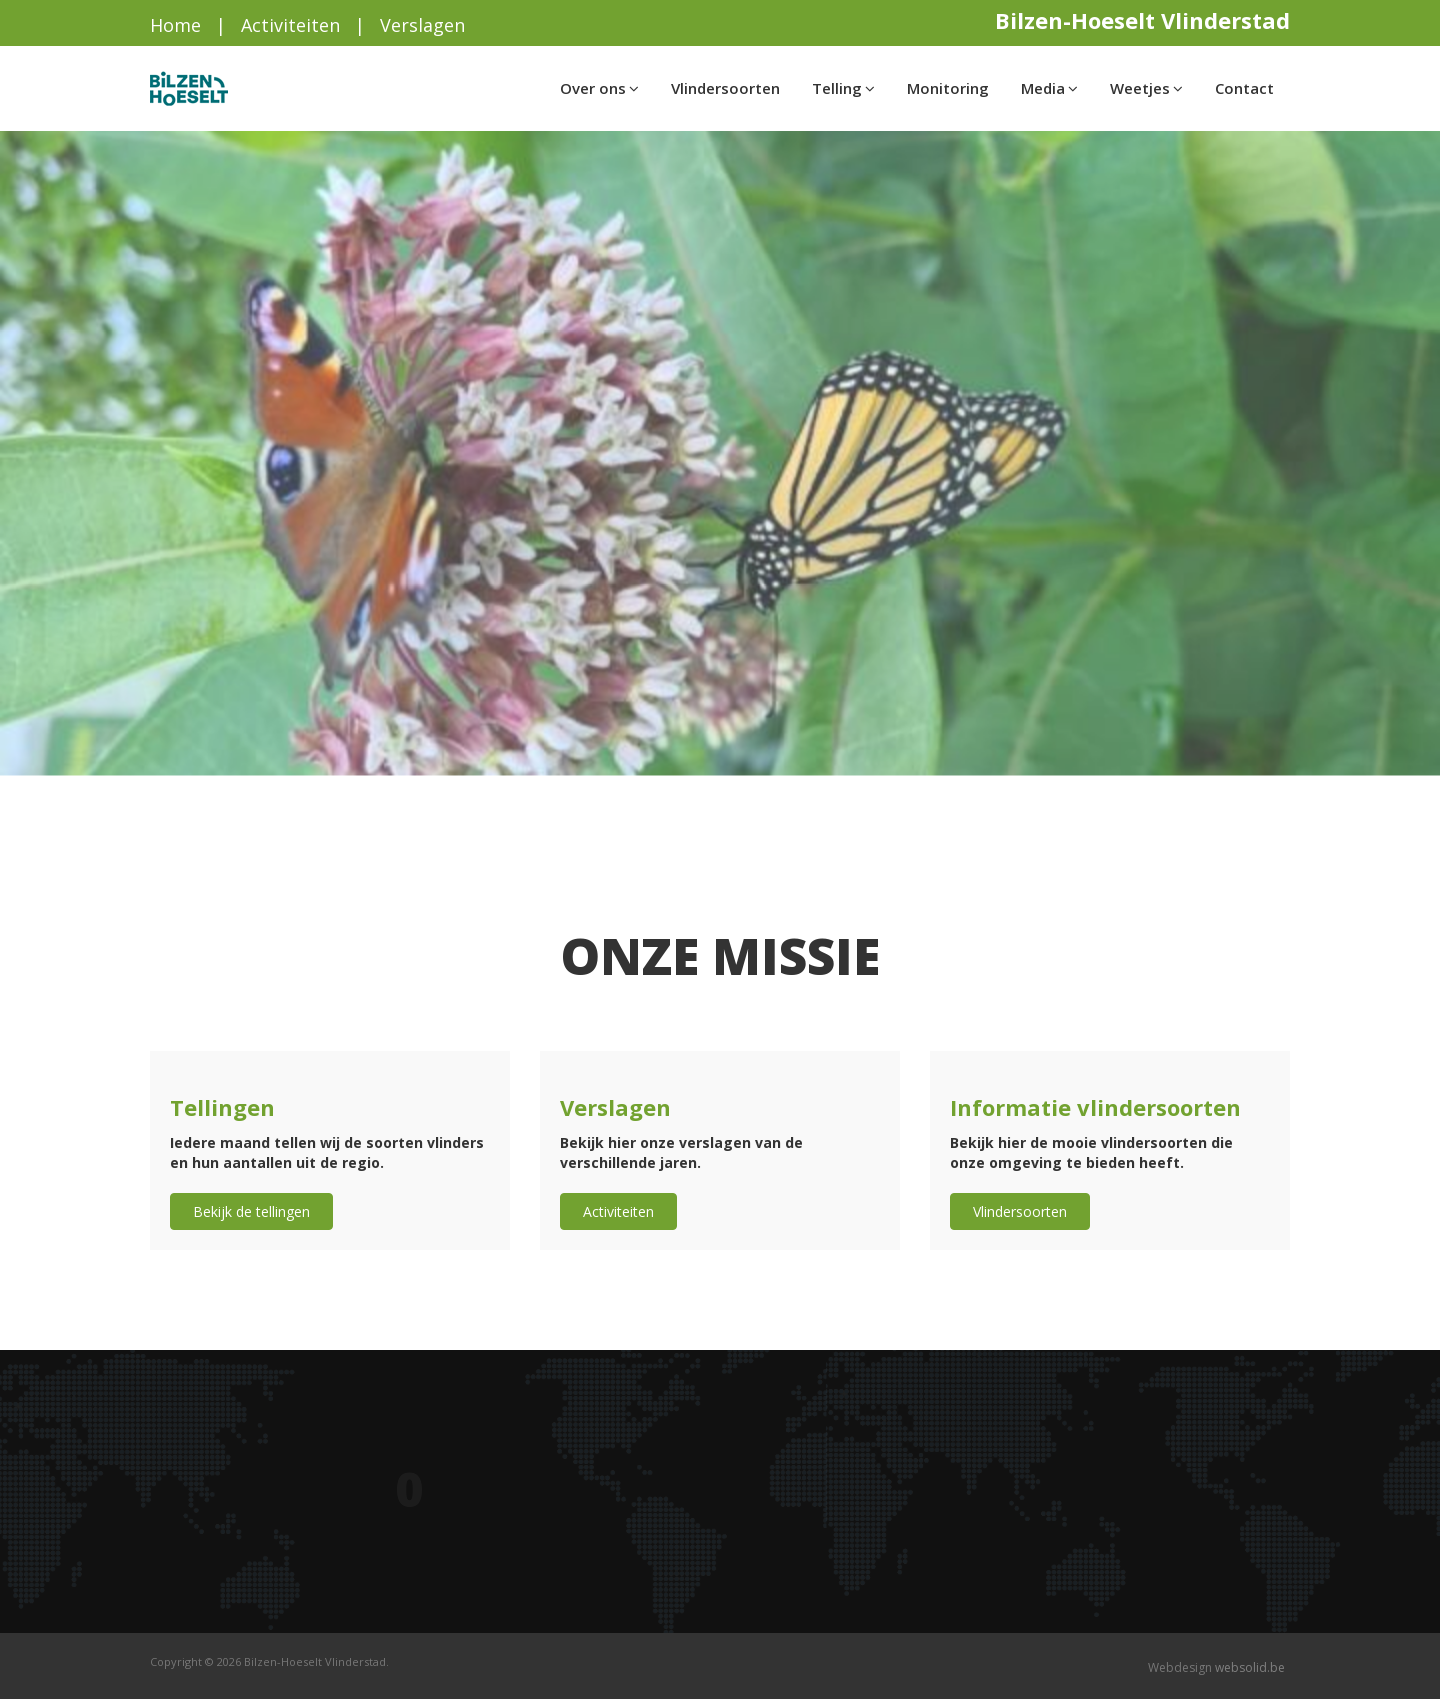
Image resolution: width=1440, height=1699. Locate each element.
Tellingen (222, 1107)
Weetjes (1146, 88)
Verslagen (422, 25)
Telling (843, 88)
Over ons (599, 88)
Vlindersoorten (725, 88)
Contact (1244, 88)
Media (1049, 88)
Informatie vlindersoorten (1095, 1107)
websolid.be (1250, 1667)
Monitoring (948, 88)
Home (175, 25)
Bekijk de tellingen (251, 1211)
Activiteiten (290, 25)
